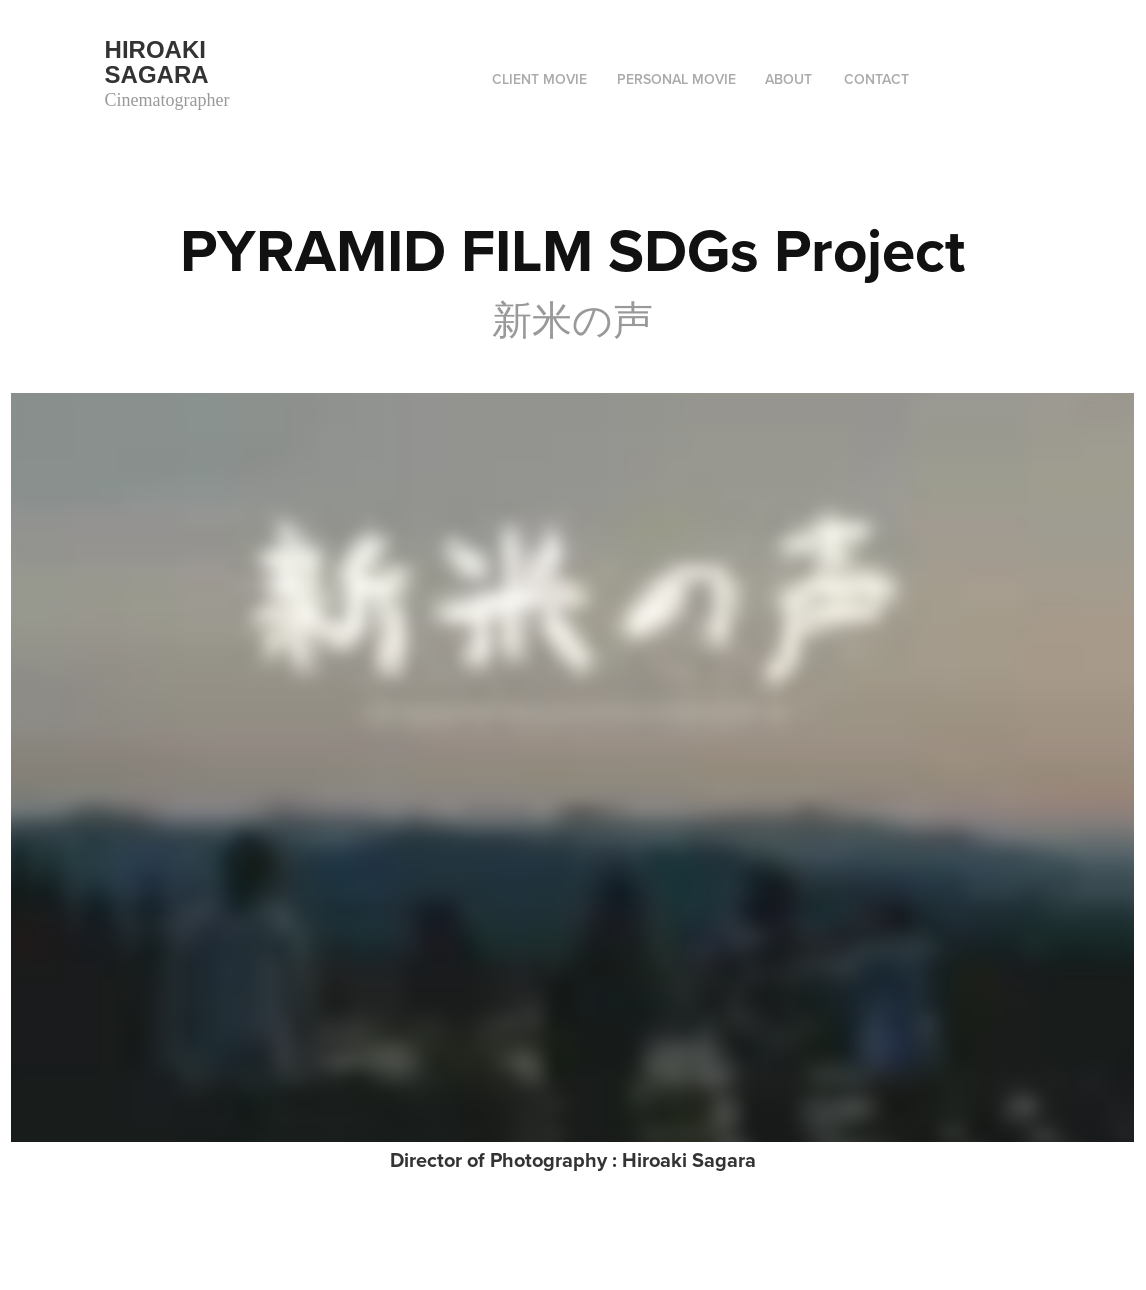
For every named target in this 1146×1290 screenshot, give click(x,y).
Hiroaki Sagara (159, 62)
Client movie (539, 79)
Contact (876, 79)
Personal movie (676, 79)
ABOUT (788, 79)
